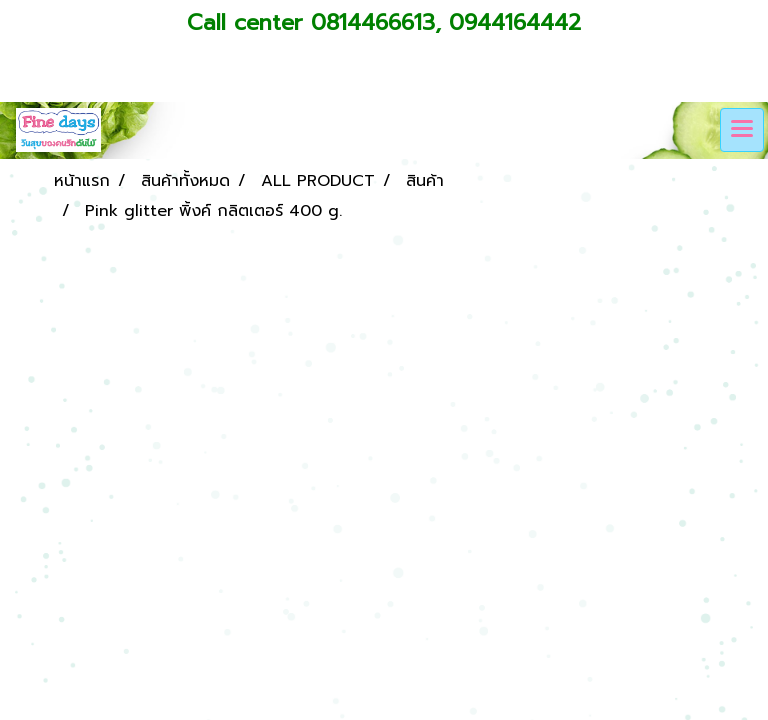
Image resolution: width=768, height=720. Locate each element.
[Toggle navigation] (742, 130)
